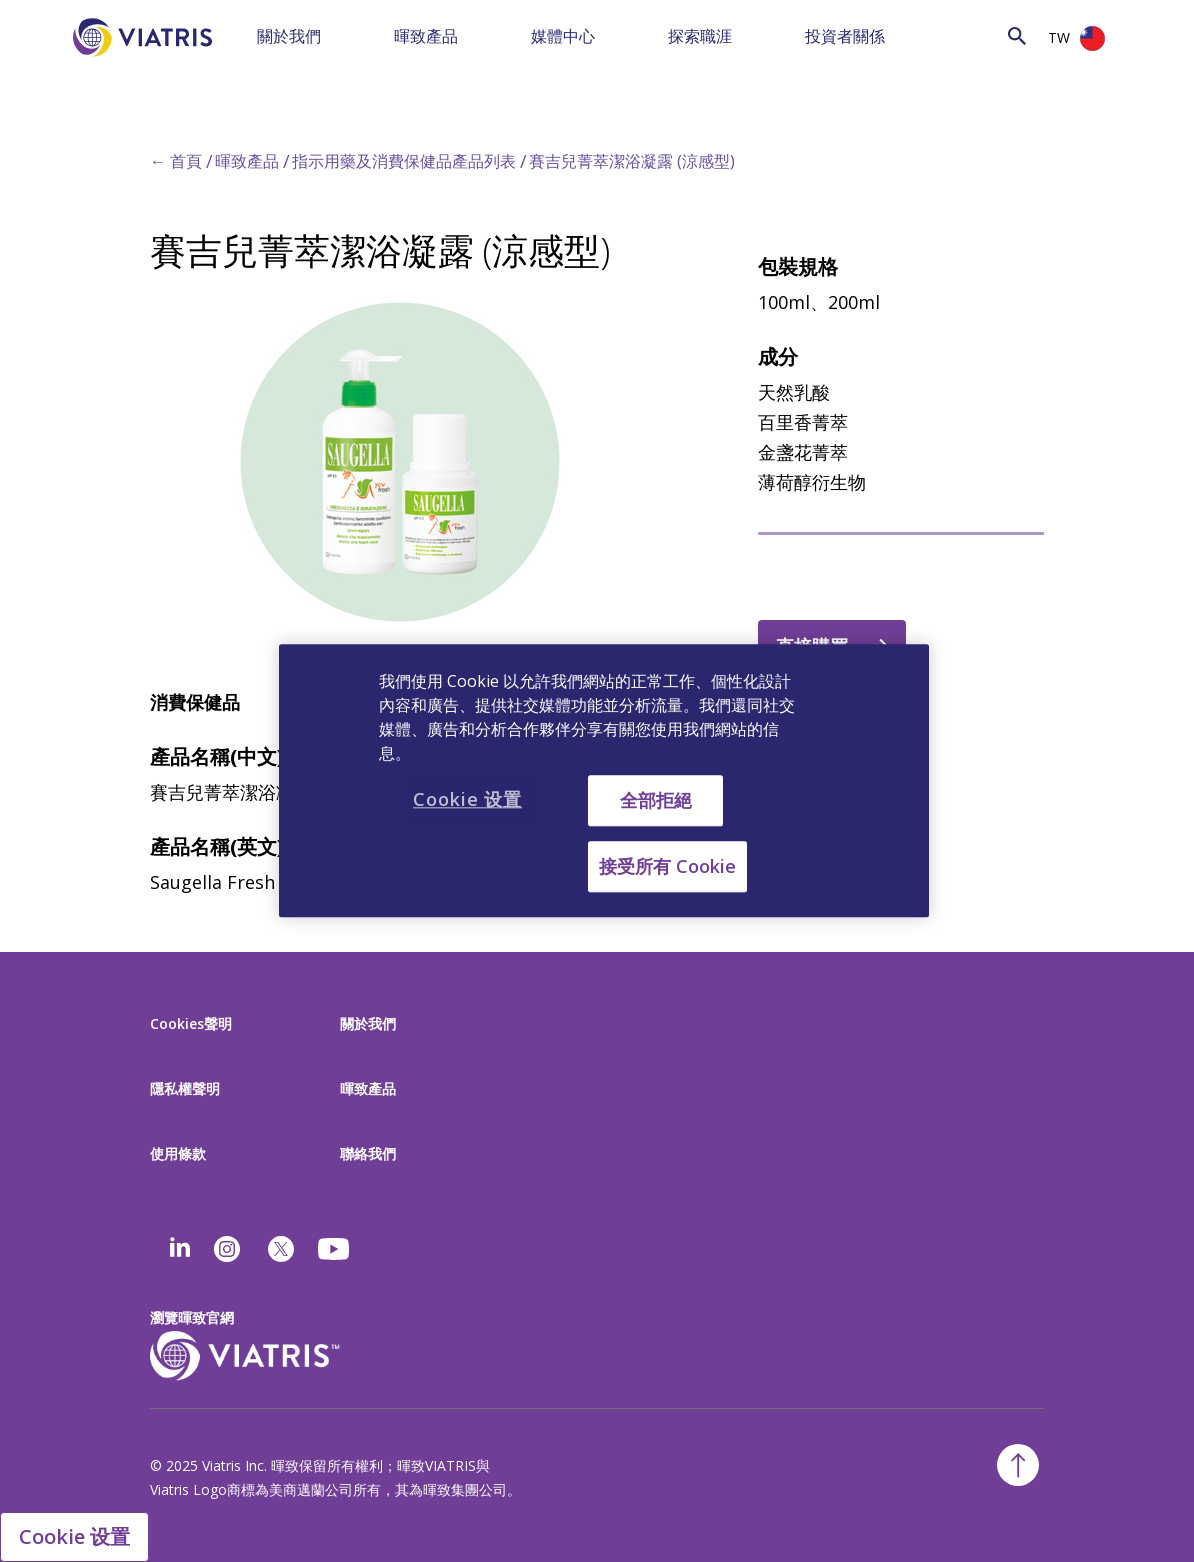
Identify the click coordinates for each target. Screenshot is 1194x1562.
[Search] (962, 34)
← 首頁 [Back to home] (176, 161)
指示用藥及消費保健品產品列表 (404, 161)
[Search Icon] (1017, 35)
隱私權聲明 (185, 1088)
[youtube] (335, 1249)
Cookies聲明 (191, 1023)
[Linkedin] (180, 1249)
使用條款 (178, 1153)
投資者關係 (845, 36)
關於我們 (289, 36)
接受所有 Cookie (667, 867)
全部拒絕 (656, 800)
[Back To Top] (1018, 1465)
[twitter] (281, 1249)
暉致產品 (426, 36)
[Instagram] (227, 1249)
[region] (604, 780)
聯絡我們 (368, 1153)
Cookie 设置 (74, 1536)
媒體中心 (563, 36)
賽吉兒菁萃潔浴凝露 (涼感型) (632, 161)
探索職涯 (700, 36)
